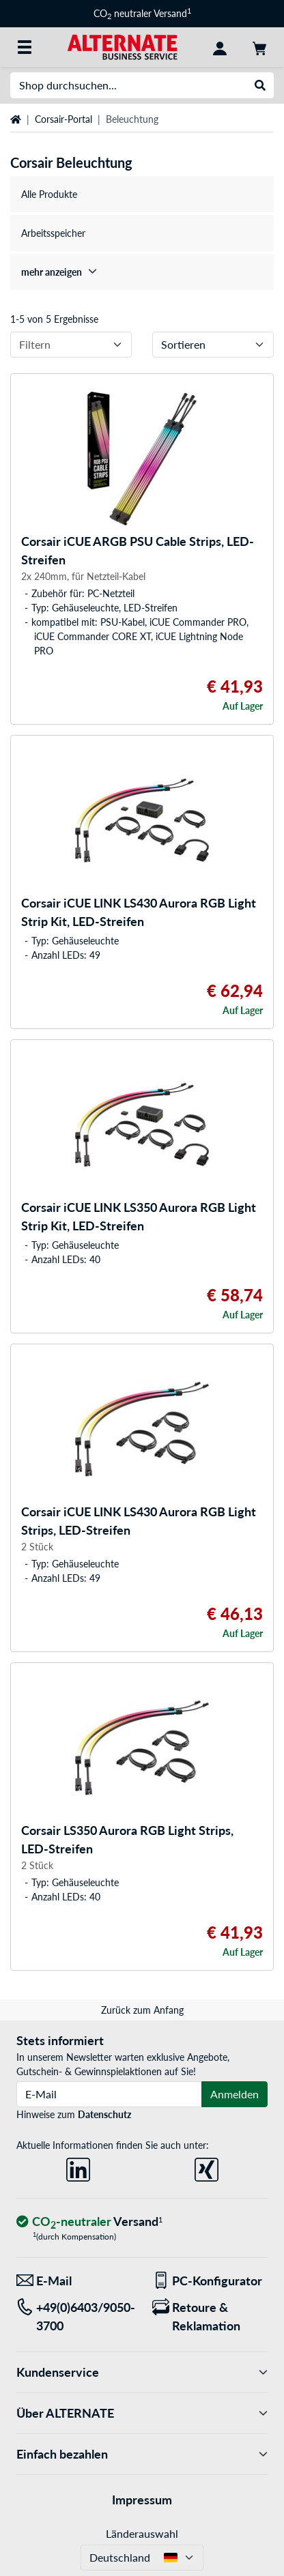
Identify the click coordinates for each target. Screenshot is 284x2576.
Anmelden (234, 2093)
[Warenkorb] (259, 47)
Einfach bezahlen (142, 2454)
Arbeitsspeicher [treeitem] (53, 233)
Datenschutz (104, 2114)
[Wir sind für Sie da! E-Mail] (74, 2281)
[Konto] (219, 47)
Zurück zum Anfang (142, 2010)
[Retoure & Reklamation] (210, 2316)
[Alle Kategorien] (24, 47)
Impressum (142, 2499)
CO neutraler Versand (142, 13)
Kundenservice (142, 2372)
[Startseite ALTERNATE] (122, 46)
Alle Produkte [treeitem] (49, 194)
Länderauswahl (142, 2533)
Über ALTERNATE (142, 2413)
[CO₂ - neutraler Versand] (89, 2222)
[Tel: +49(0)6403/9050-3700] (74, 2316)
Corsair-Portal (63, 119)
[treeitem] (142, 272)
